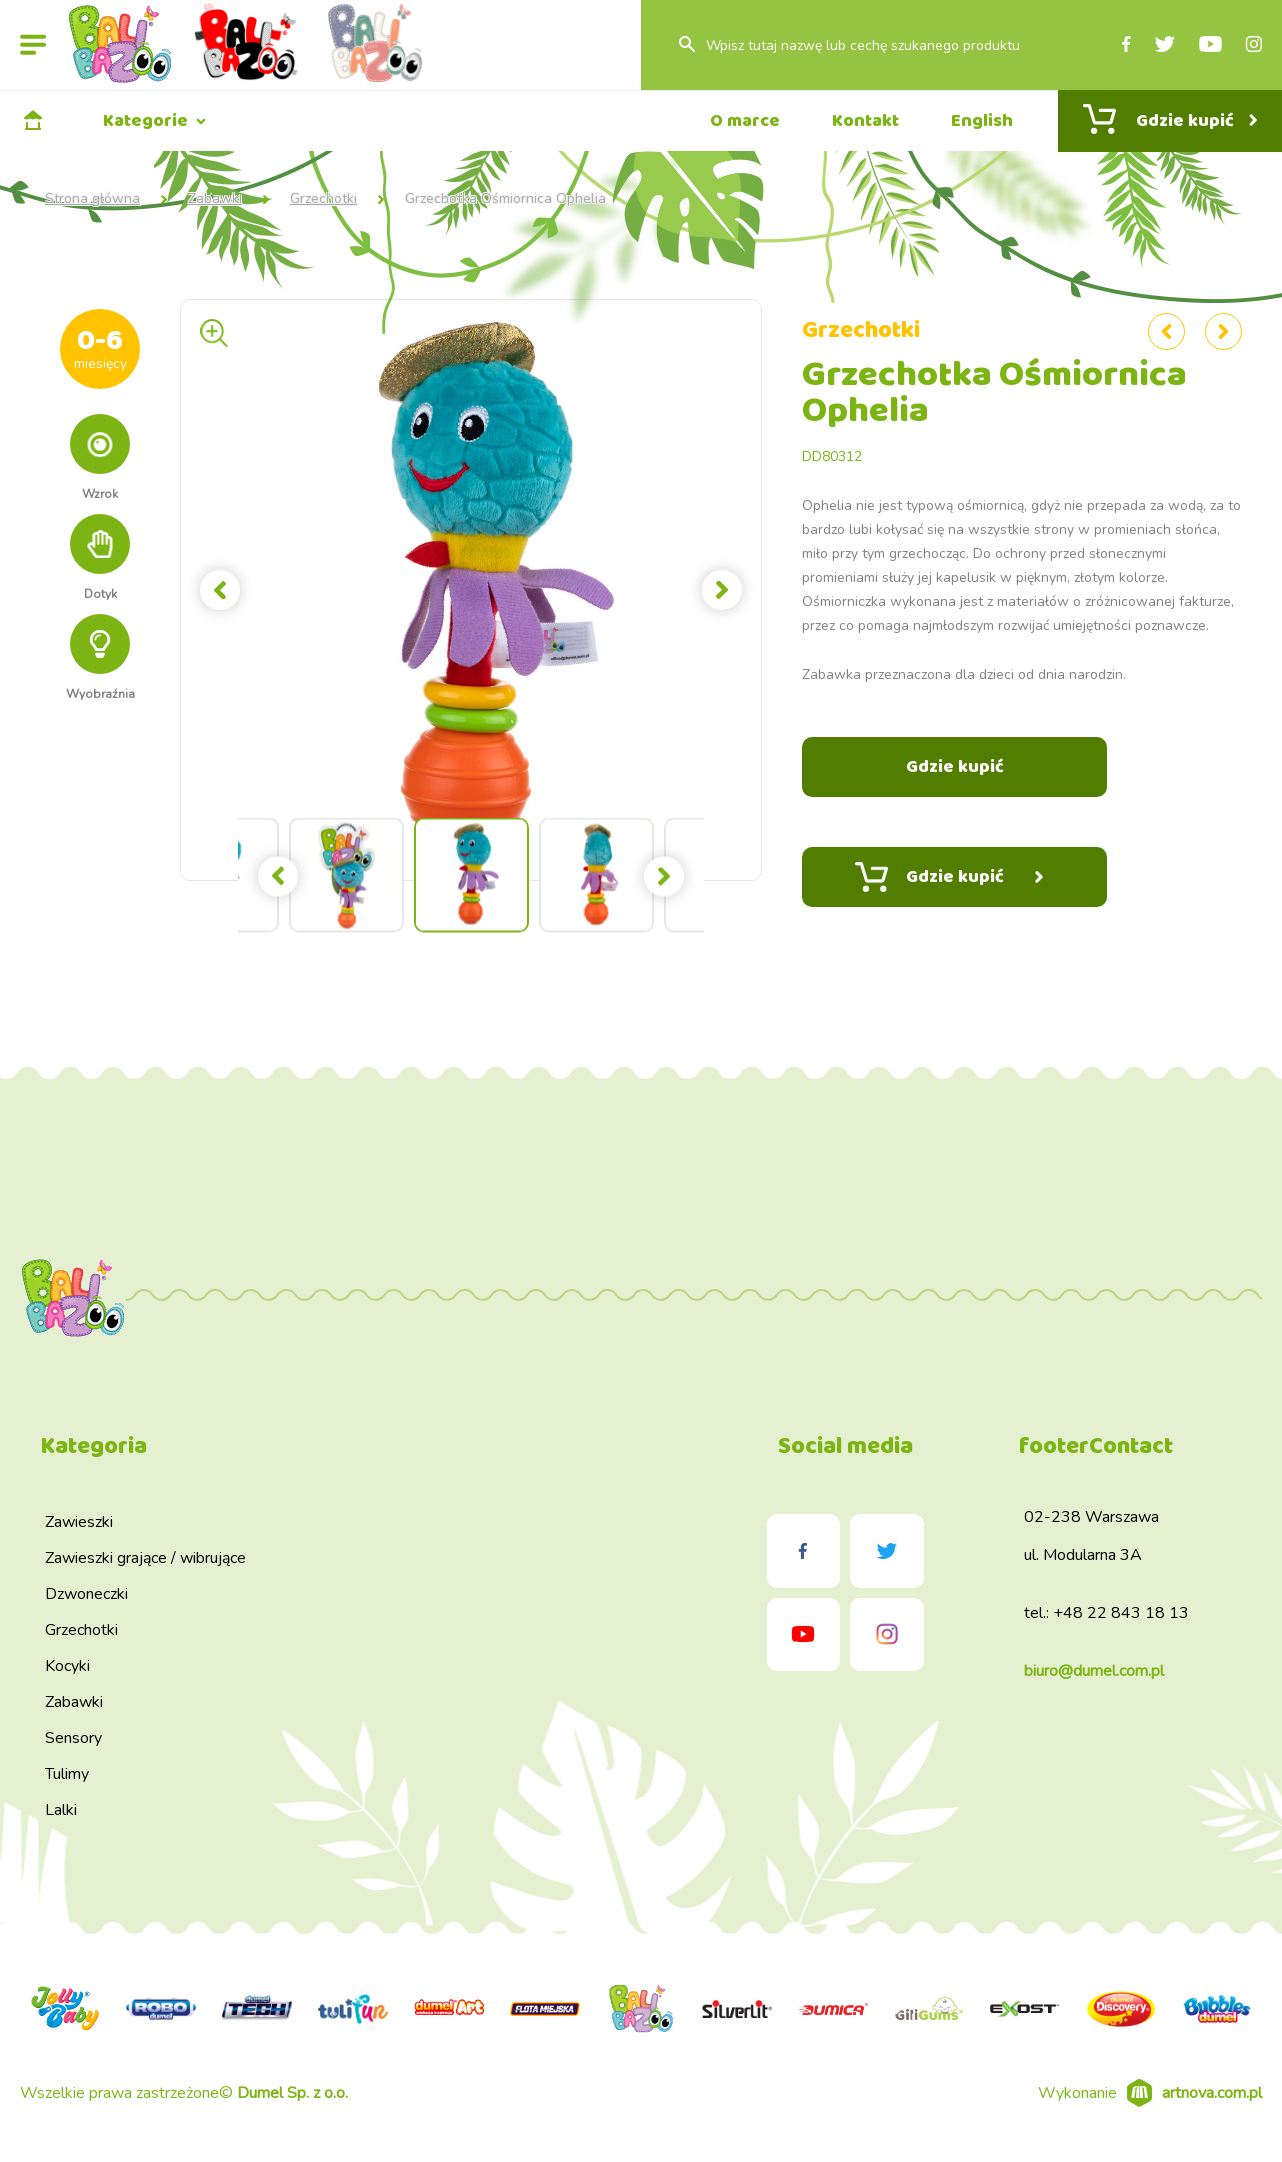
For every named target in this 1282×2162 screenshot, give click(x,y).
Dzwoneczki (86, 1594)
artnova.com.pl (1212, 2093)
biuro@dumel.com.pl (1094, 1671)
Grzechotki (323, 199)
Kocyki (67, 1666)
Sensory (73, 1738)
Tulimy (67, 1774)
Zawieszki (79, 1522)
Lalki (61, 1810)
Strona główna (92, 199)
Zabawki (215, 199)
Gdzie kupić (949, 877)
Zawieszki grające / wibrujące (145, 1558)
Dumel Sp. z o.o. (292, 2093)
